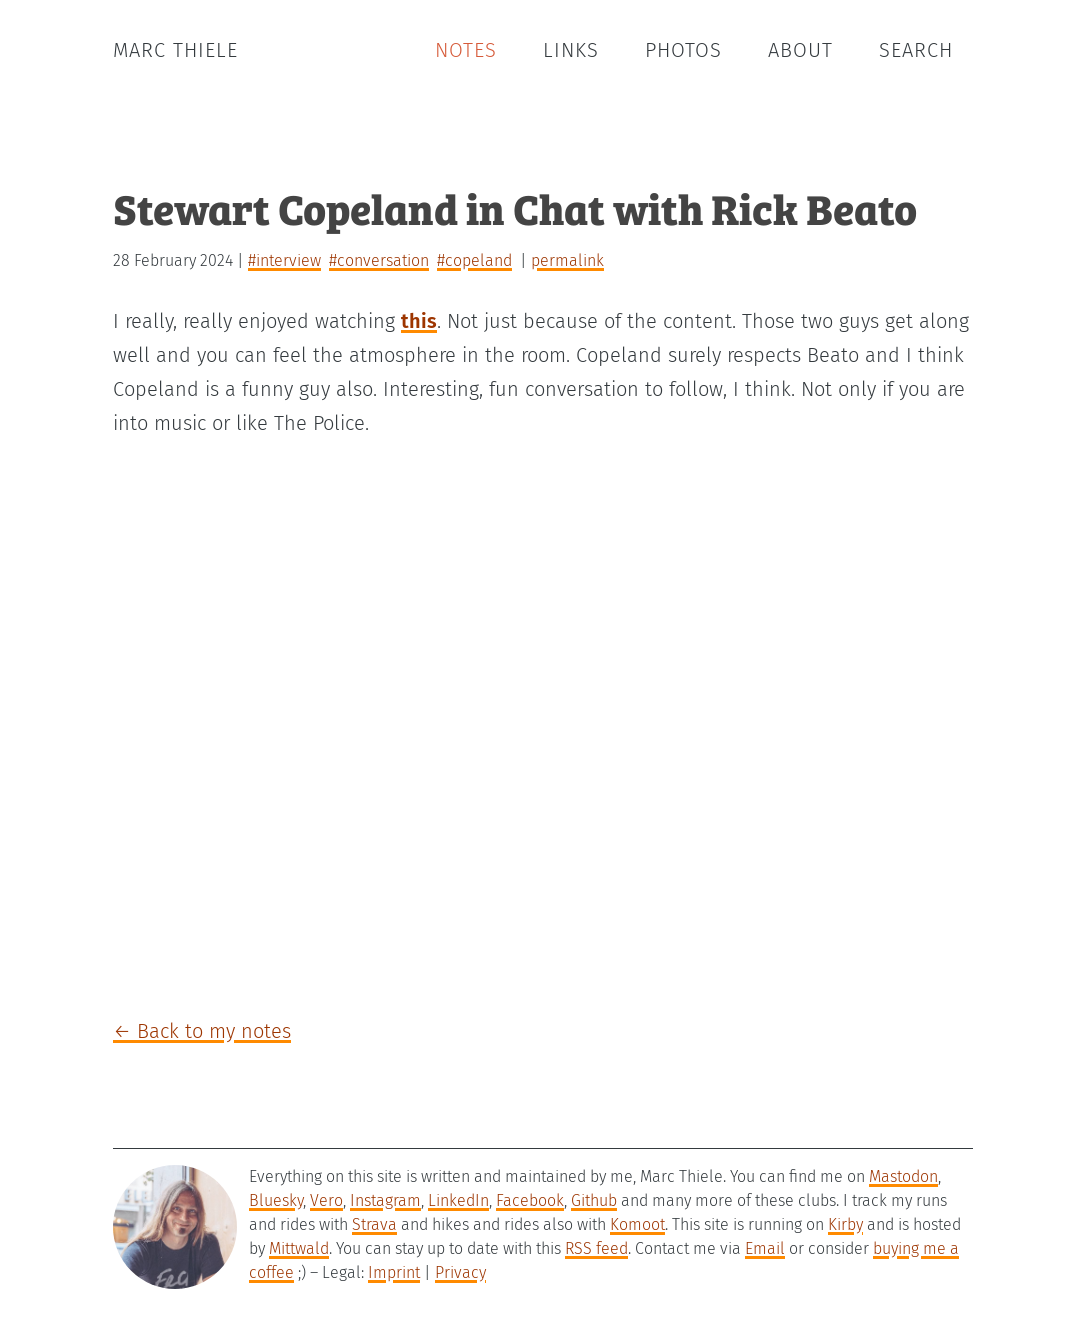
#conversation (379, 260)
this (419, 321)
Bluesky (276, 1200)
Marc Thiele (175, 50)
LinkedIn (458, 1200)
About (800, 50)
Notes (466, 50)
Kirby (845, 1224)
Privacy (460, 1272)
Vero (326, 1200)
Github (594, 1200)
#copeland (474, 260)
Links (571, 50)
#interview (284, 260)
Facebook (530, 1200)
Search (916, 50)
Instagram (385, 1200)
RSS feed (596, 1248)
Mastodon (903, 1176)
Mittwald (299, 1248)
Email (765, 1248)
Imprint (394, 1272)
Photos (683, 50)
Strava (374, 1224)
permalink (567, 260)
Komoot (637, 1224)
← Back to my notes (202, 1031)
